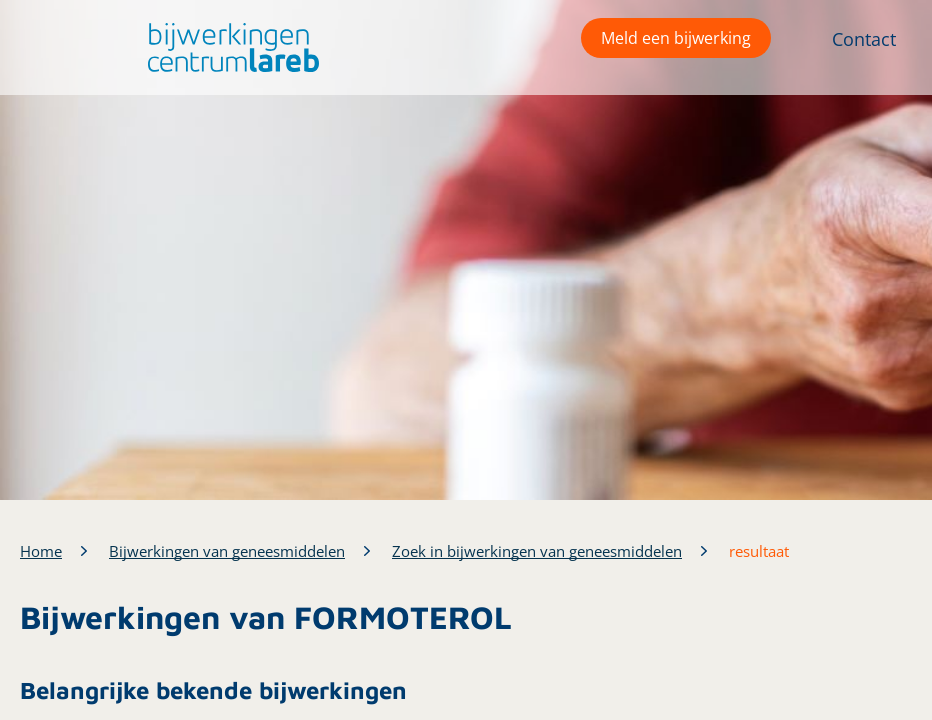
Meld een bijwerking (676, 38)
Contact (864, 39)
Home (41, 551)
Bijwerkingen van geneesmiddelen (227, 551)
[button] (228, 47)
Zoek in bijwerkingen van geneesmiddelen (537, 551)
